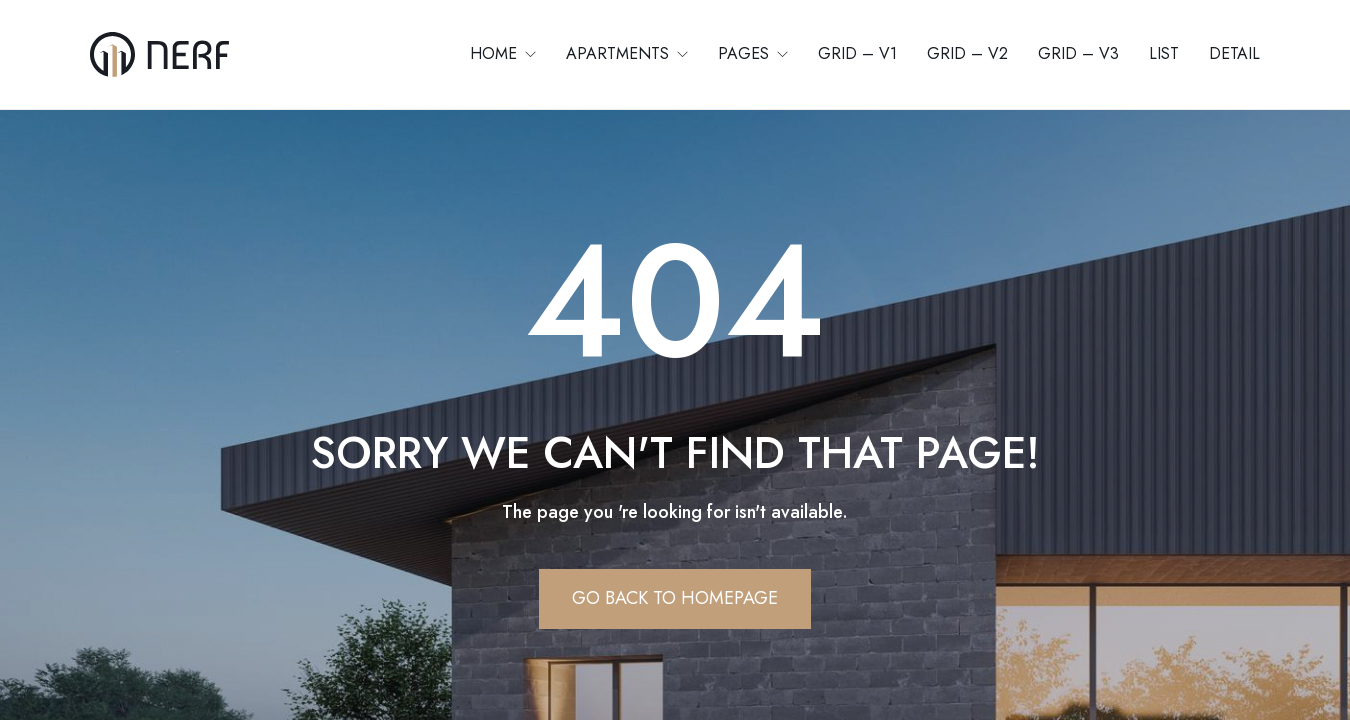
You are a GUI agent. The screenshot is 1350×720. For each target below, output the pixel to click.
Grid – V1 (857, 53)
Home (496, 53)
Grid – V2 (967, 53)
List (1164, 53)
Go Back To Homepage (675, 598)
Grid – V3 (1078, 53)
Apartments (620, 53)
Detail (1234, 53)
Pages (746, 53)
